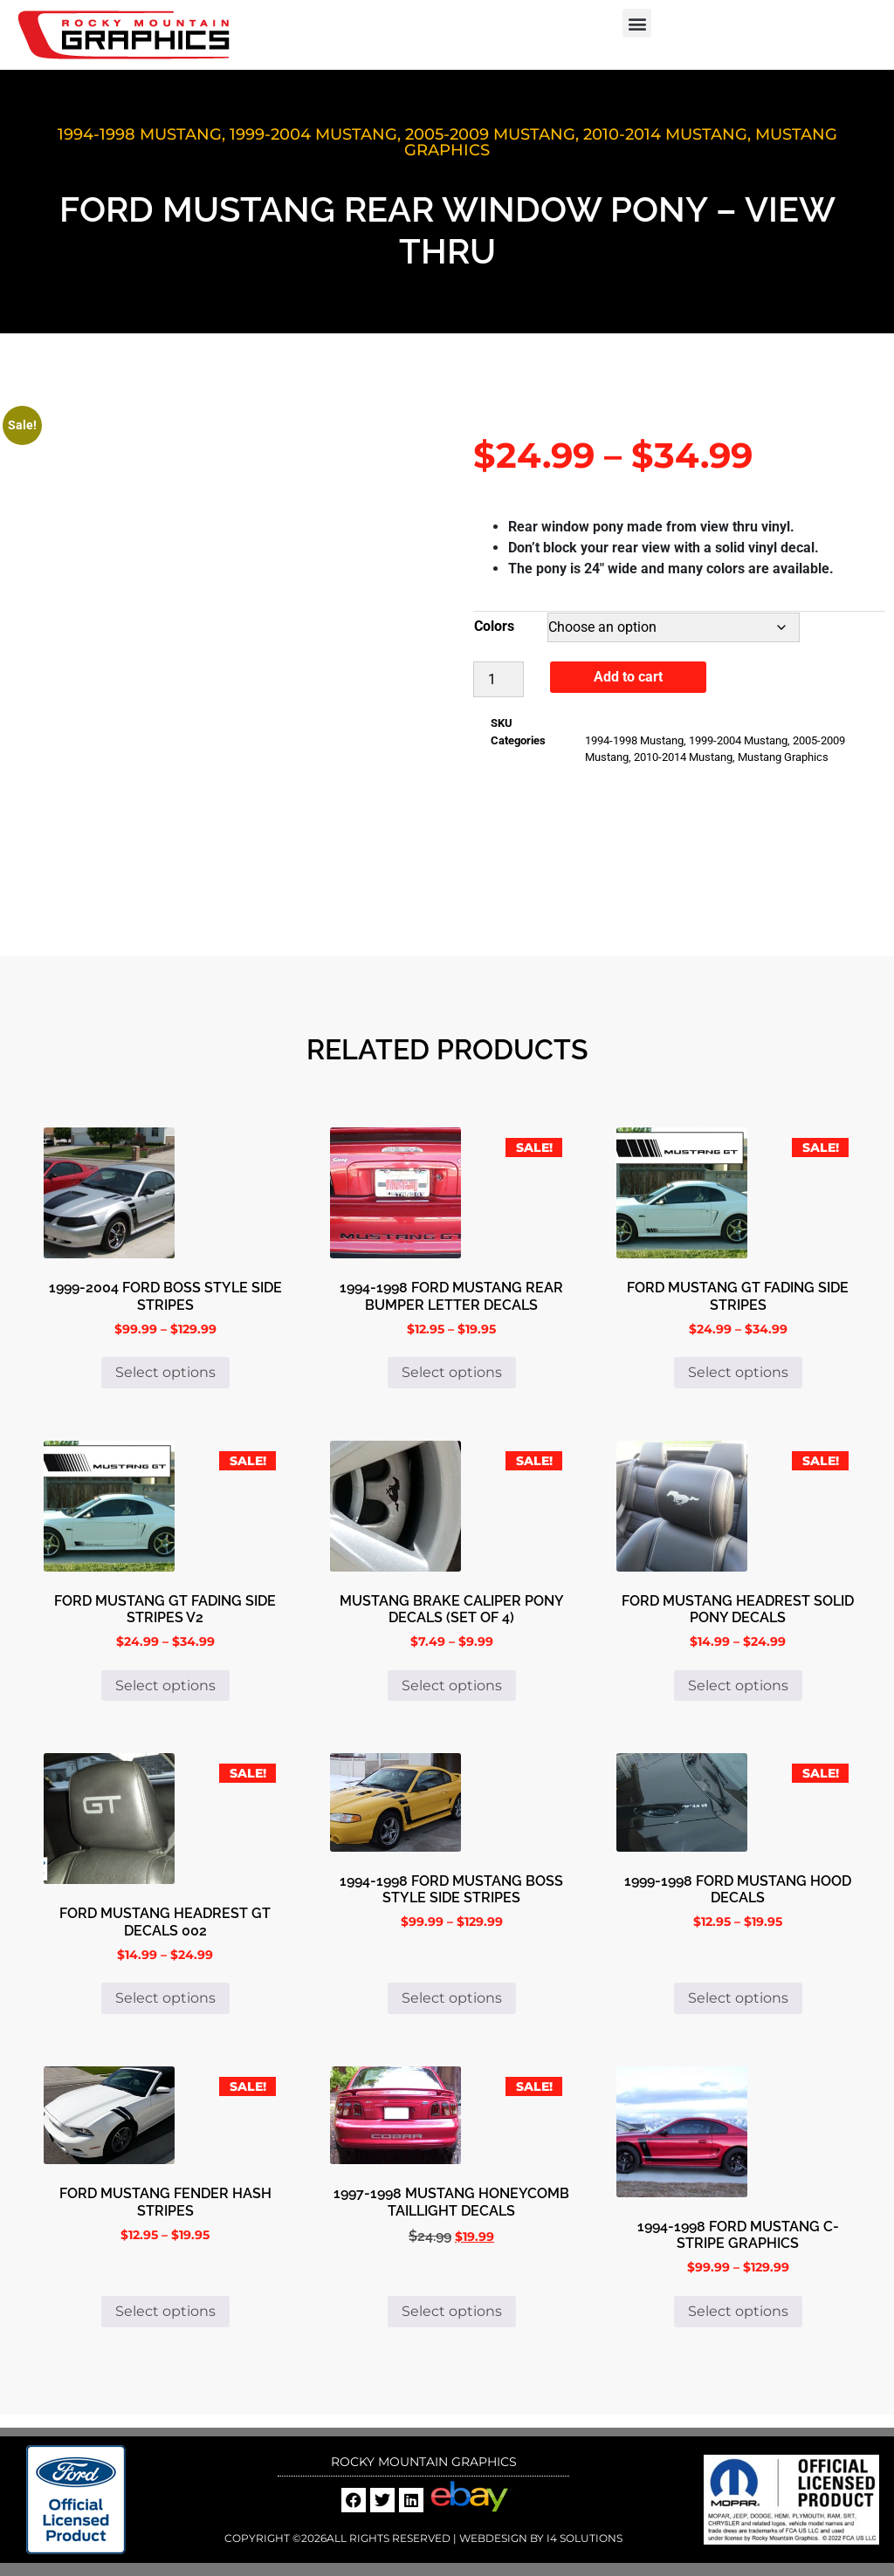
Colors (494, 626)
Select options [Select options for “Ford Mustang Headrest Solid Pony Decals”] (738, 1685)
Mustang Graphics (783, 757)
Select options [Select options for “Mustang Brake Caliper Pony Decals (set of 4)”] (452, 1685)
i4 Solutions (583, 2538)
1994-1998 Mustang (140, 134)
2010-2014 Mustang (665, 134)
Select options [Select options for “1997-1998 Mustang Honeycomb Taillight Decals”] (452, 2311)
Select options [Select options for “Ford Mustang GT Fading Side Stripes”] (738, 1372)
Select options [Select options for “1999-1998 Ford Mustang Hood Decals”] (738, 1998)
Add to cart (628, 676)
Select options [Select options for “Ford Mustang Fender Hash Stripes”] (165, 2311)
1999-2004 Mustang (313, 134)
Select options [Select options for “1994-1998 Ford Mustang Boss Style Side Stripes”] (452, 1998)
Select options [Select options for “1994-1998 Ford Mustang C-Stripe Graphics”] (738, 2311)
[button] (636, 23)
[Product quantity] (498, 679)
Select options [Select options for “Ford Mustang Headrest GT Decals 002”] (165, 1998)
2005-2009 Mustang (490, 134)
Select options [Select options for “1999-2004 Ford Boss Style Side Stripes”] (165, 1372)
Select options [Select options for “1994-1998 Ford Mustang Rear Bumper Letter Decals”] (452, 1372)
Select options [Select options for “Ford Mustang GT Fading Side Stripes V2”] (165, 1685)
